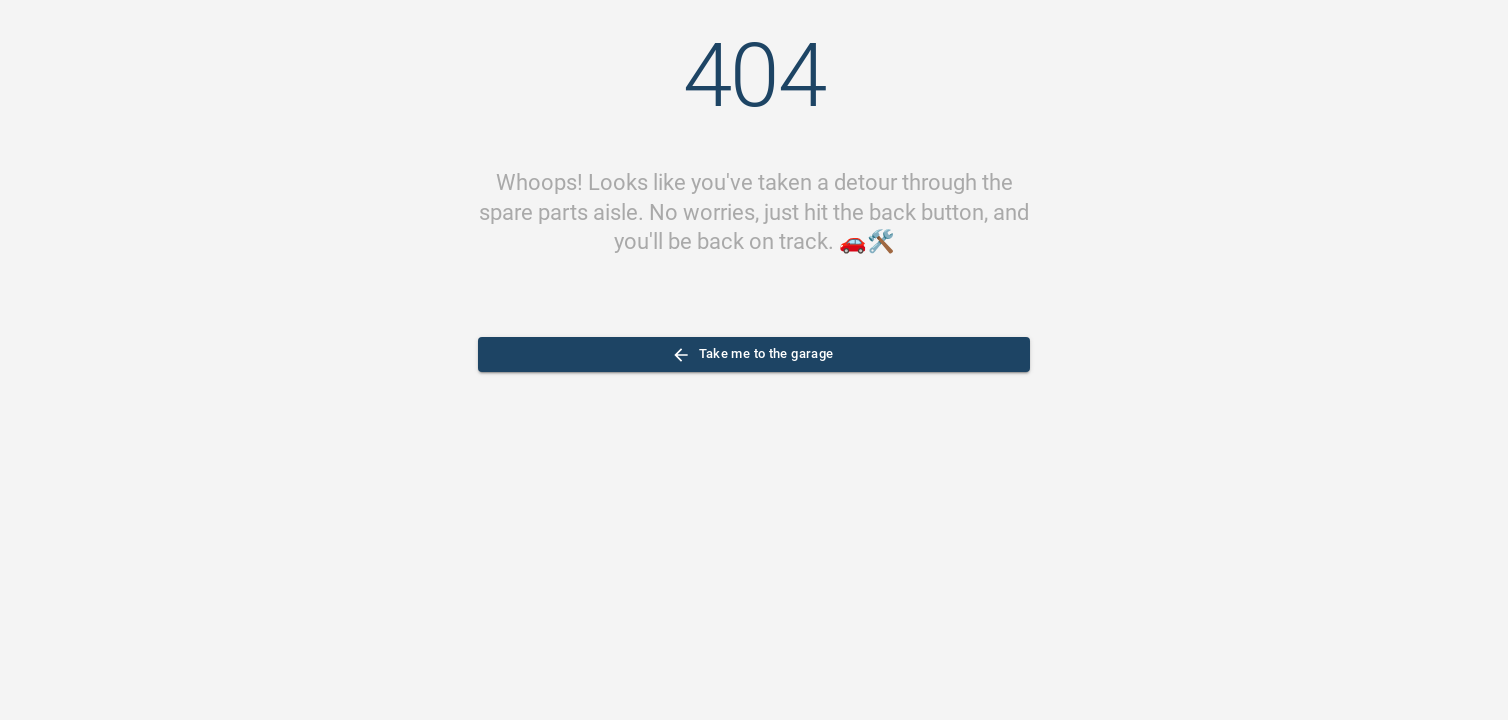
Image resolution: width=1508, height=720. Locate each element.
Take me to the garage (754, 354)
